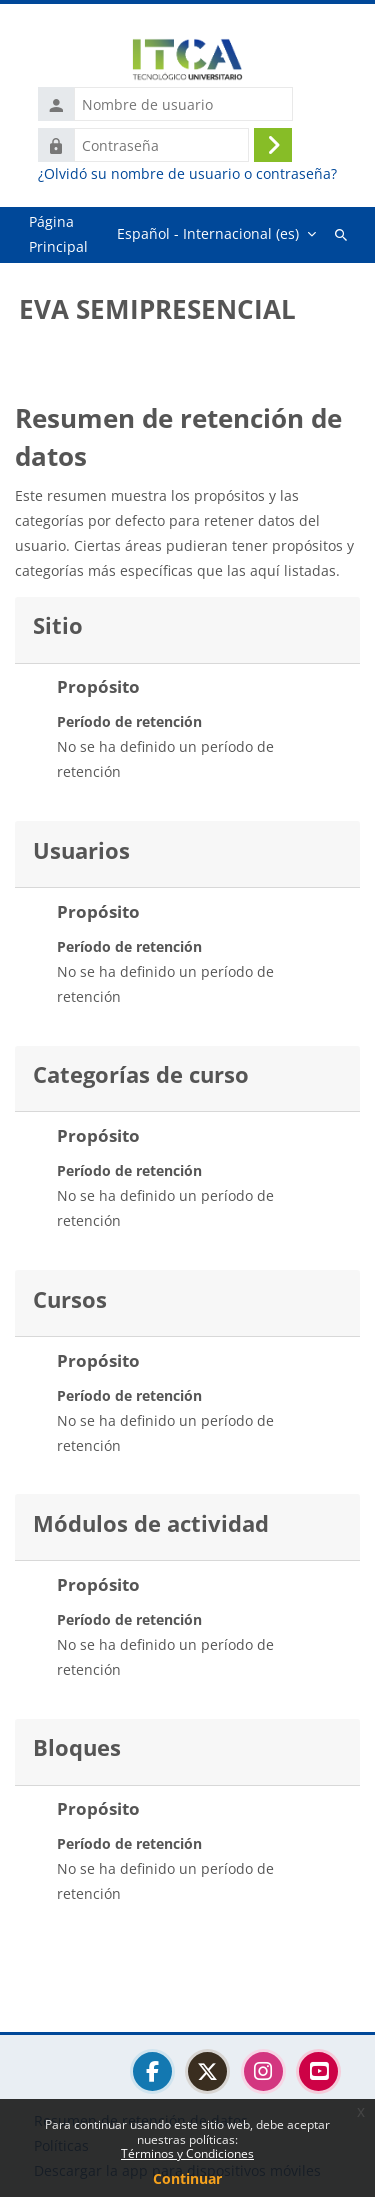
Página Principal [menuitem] (58, 234)
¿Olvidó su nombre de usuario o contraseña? (187, 174)
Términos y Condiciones (187, 2153)
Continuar (187, 2178)
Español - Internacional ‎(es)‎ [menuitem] (208, 233)
